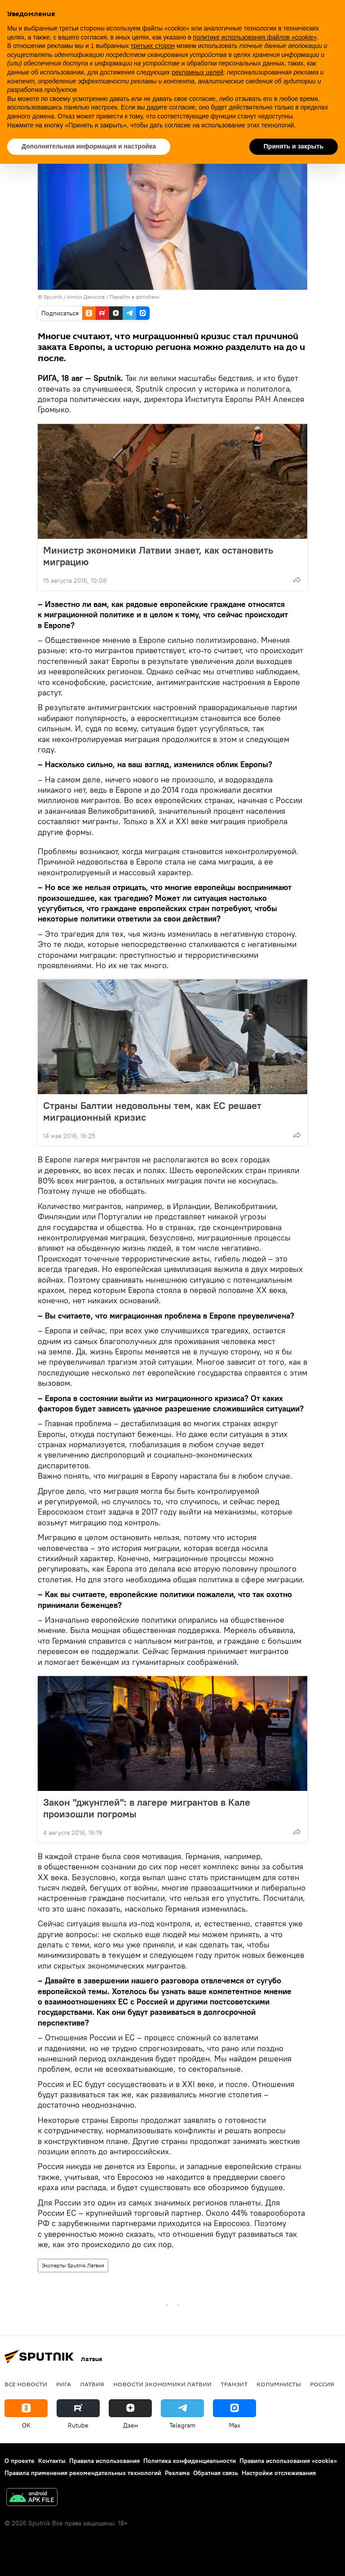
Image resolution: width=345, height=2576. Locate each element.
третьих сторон (153, 45)
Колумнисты (279, 2384)
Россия (322, 2384)
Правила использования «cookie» (288, 2461)
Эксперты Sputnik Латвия (73, 2265)
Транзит (234, 2384)
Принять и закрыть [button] (293, 146)
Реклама (177, 2473)
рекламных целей (197, 72)
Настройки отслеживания (279, 2473)
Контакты (52, 2461)
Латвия (92, 2384)
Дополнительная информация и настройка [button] (89, 146)
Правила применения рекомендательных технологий (82, 2473)
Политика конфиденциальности (189, 2461)
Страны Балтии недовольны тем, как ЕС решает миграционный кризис (152, 1111)
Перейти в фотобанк (134, 296)
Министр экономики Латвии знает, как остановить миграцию (158, 556)
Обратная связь (215, 2473)
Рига (63, 2384)
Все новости (25, 2384)
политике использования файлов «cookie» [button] (255, 37)
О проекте (19, 2461)
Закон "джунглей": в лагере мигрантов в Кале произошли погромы (146, 1808)
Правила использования (104, 2461)
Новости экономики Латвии (162, 2384)
